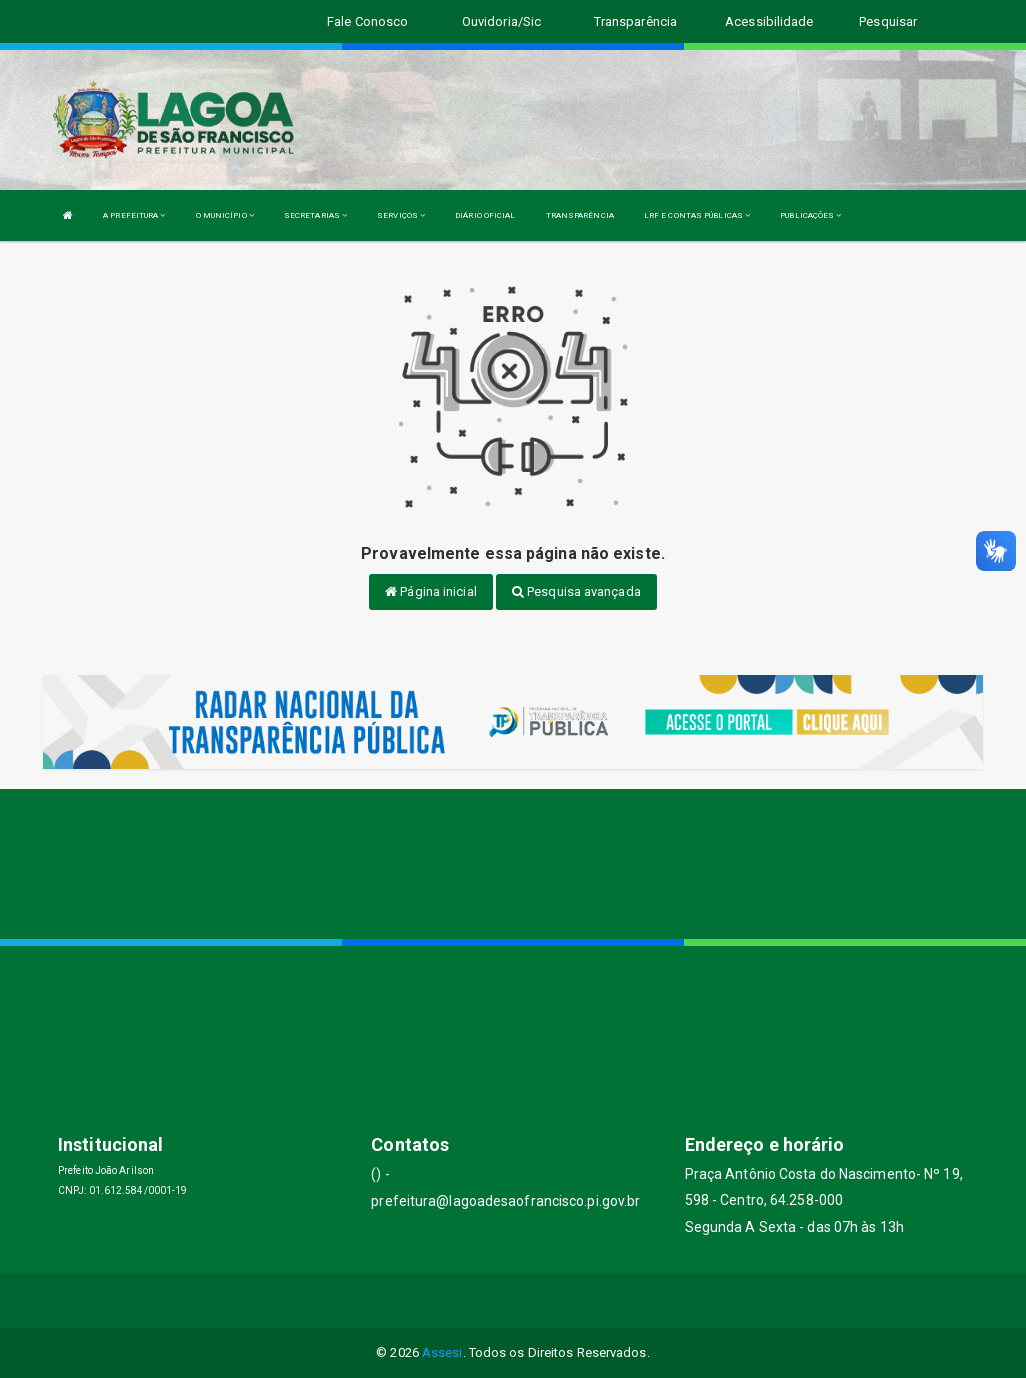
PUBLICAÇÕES (810, 215)
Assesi (442, 1352)
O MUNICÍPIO (225, 215)
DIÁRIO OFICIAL (485, 215)
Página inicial (431, 591)
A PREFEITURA (134, 215)
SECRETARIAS (315, 215)
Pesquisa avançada (576, 591)
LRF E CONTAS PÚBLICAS (697, 215)
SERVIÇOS (401, 215)
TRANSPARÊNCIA (580, 215)
